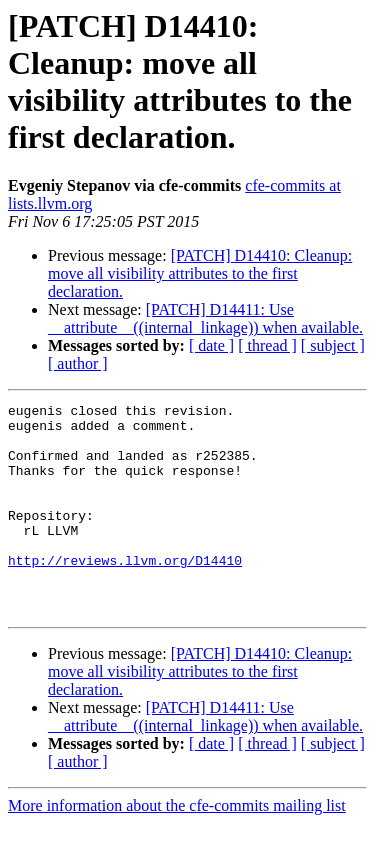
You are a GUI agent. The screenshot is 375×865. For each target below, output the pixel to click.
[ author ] (78, 363)
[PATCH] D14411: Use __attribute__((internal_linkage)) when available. (205, 318)
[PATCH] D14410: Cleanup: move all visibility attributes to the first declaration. (200, 273)
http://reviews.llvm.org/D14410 (125, 593)
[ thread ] (267, 345)
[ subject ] (333, 345)
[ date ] (211, 345)
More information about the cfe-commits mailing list (177, 847)
